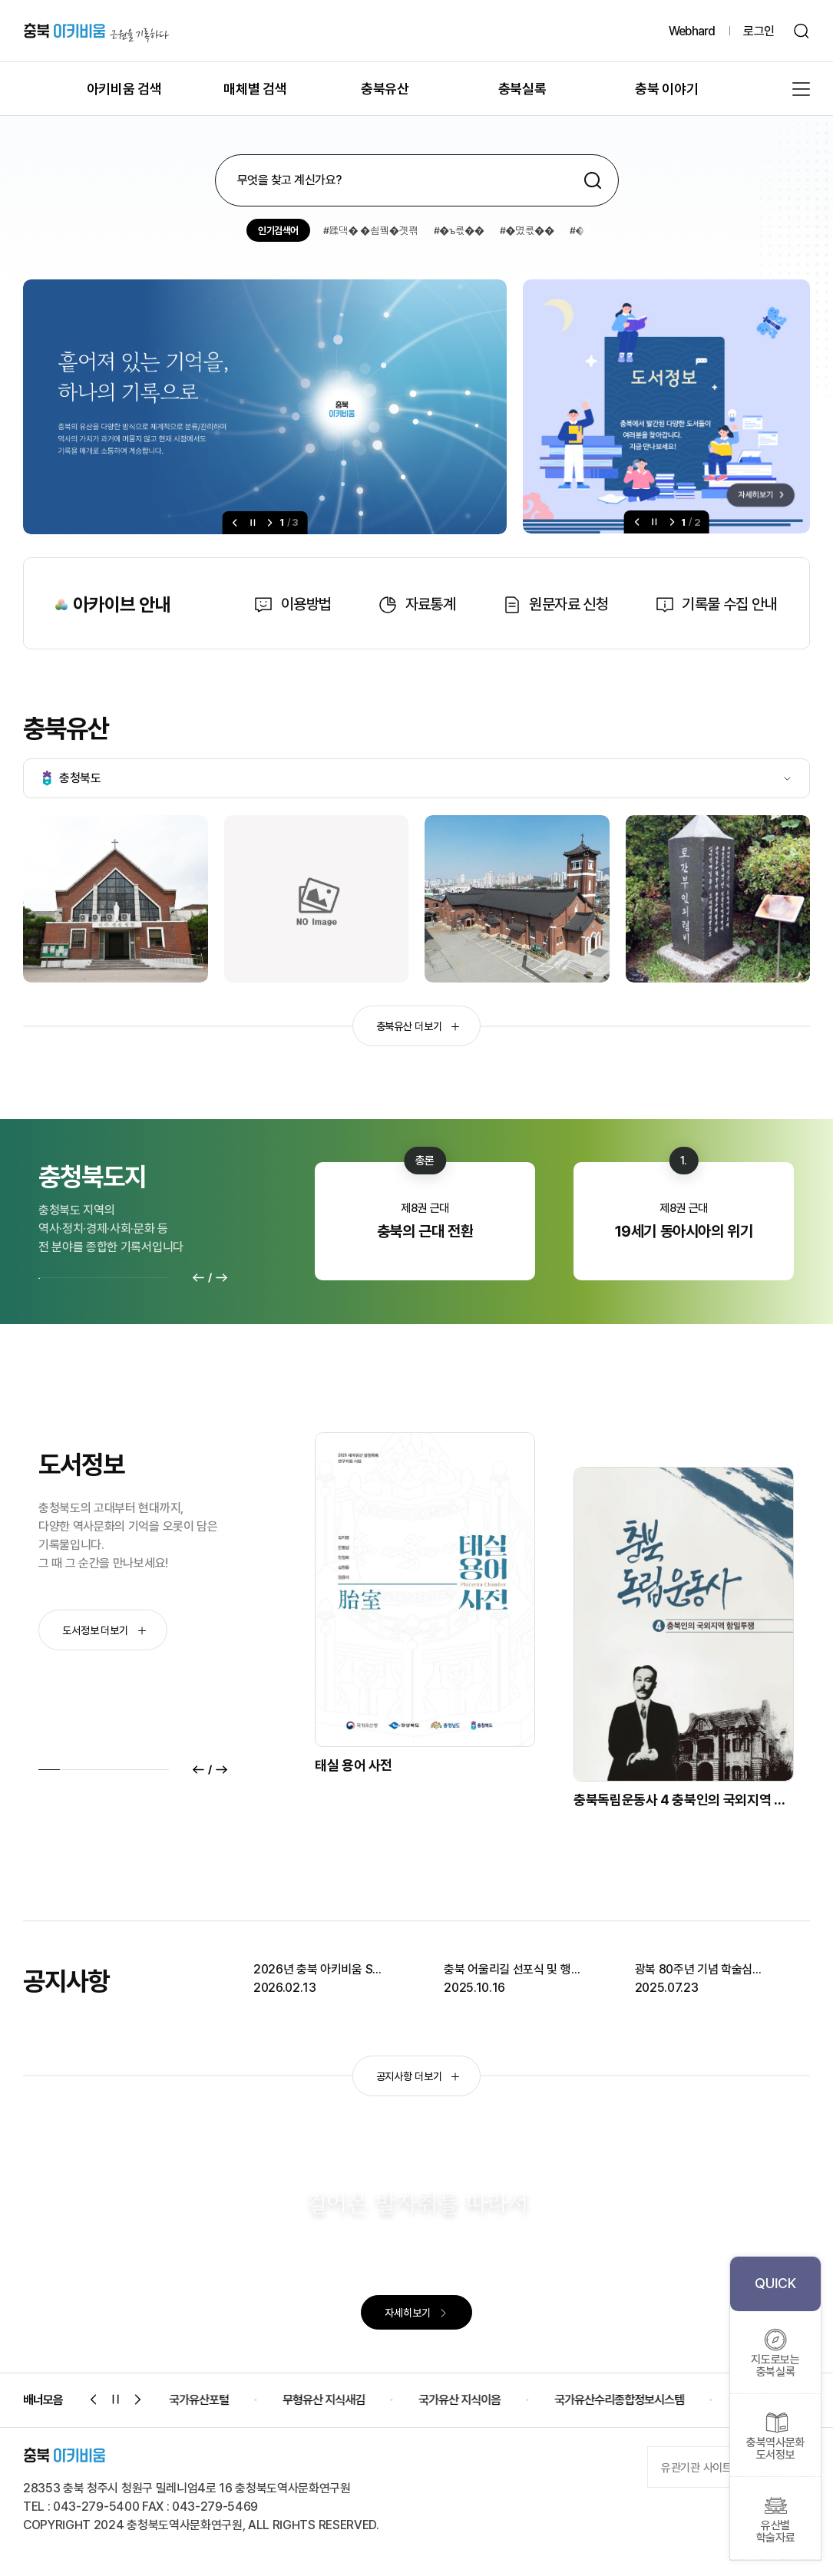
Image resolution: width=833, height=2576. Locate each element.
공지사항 (66, 1981)
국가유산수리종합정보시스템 (644, 2400)
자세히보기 (416, 2313)
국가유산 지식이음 (485, 2400)
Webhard (692, 31)
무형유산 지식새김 (349, 2400)
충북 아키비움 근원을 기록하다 (96, 31)
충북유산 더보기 (418, 1026)
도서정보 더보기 (104, 1630)
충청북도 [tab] (72, 778)
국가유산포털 (224, 2400)
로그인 (758, 31)
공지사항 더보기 (418, 2076)
